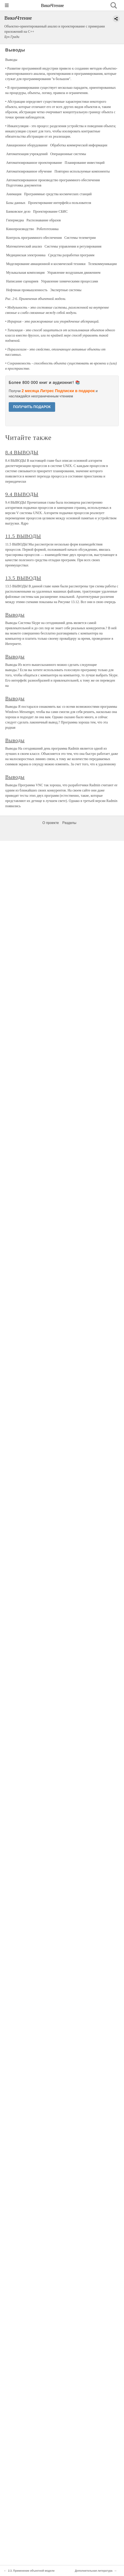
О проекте (50, 823)
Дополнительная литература (93, 2570)
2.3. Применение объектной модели (31, 2570)
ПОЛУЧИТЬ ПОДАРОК (32, 407)
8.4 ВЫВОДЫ (21, 452)
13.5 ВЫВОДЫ (23, 578)
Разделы (69, 823)
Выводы (15, 614)
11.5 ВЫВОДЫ (23, 536)
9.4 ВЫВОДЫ (21, 494)
